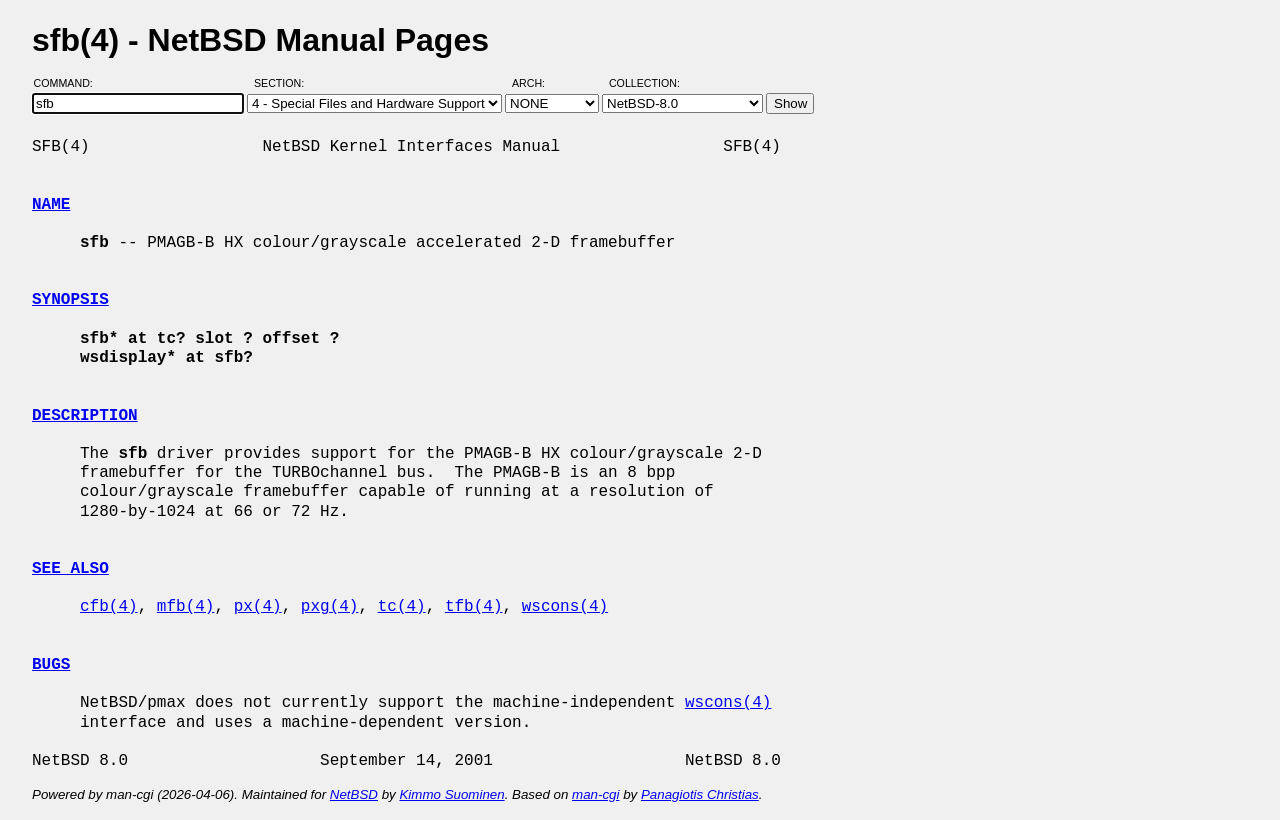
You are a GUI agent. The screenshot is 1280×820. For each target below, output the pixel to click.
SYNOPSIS (70, 300)
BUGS (51, 665)
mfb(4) (186, 607)
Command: (69, 83)
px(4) (258, 607)
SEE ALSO (70, 569)
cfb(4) (109, 607)
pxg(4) (330, 607)
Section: (283, 83)
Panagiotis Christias (700, 794)
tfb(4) (474, 607)
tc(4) (402, 607)
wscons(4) (565, 607)
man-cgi (595, 794)
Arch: (537, 83)
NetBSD (354, 794)
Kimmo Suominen (451, 794)
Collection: (644, 83)
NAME (51, 205)
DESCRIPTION (85, 416)
